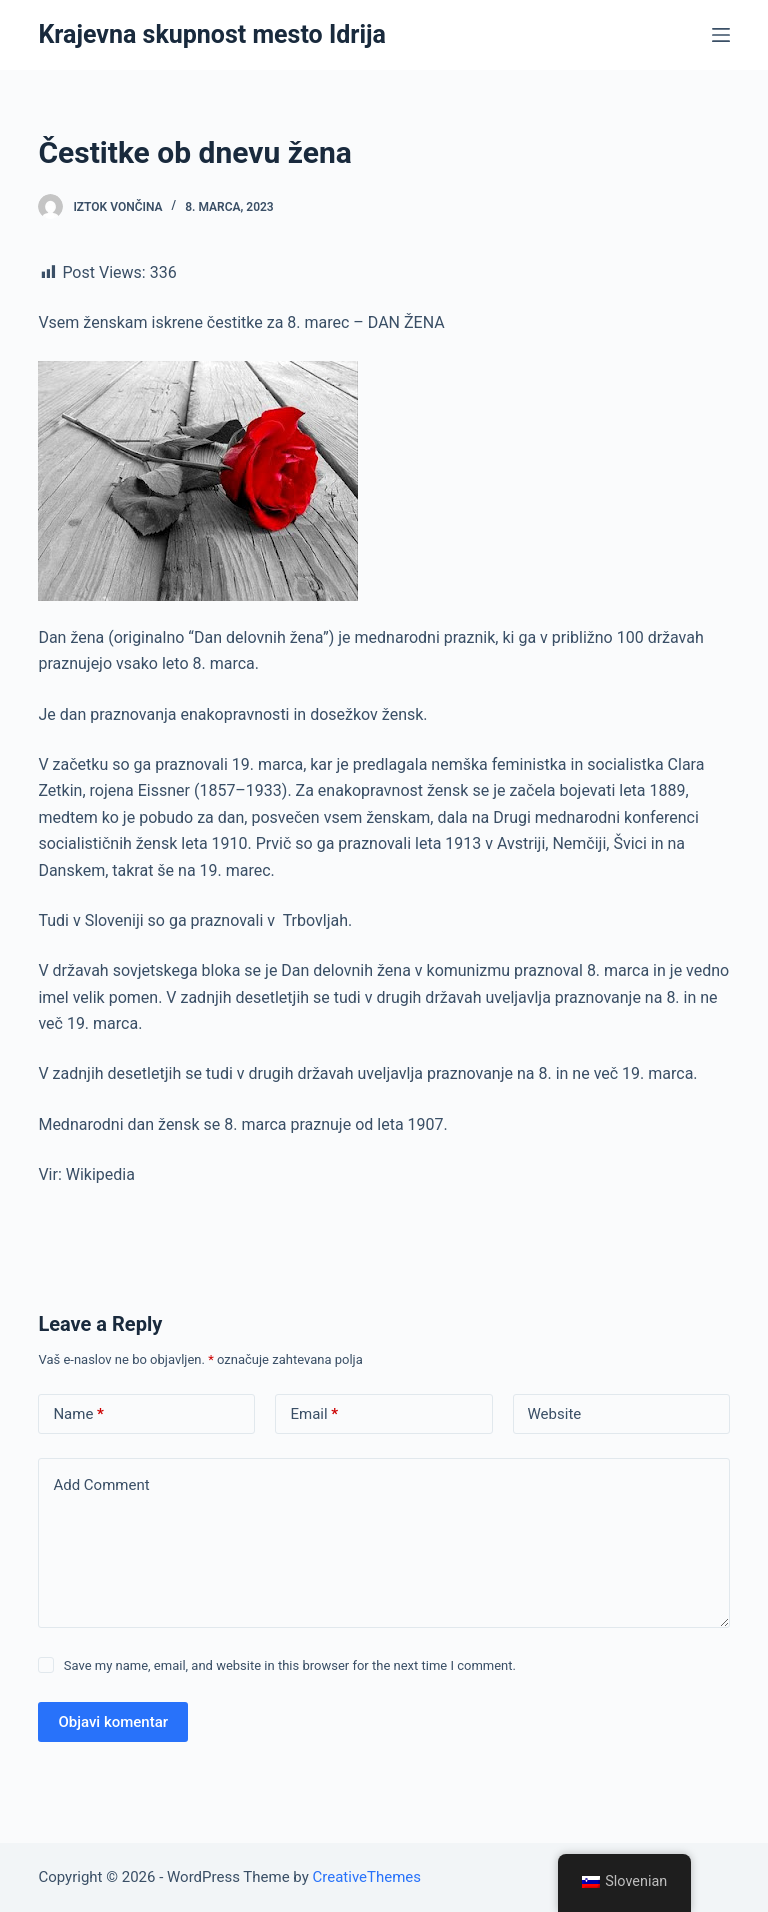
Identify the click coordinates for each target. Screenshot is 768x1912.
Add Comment (101, 1485)
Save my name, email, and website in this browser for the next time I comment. (290, 1665)
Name (78, 1414)
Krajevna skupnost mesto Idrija (212, 34)
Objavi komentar (113, 1722)
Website (555, 1414)
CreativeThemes (367, 1877)
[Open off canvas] (721, 35)
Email (314, 1414)
